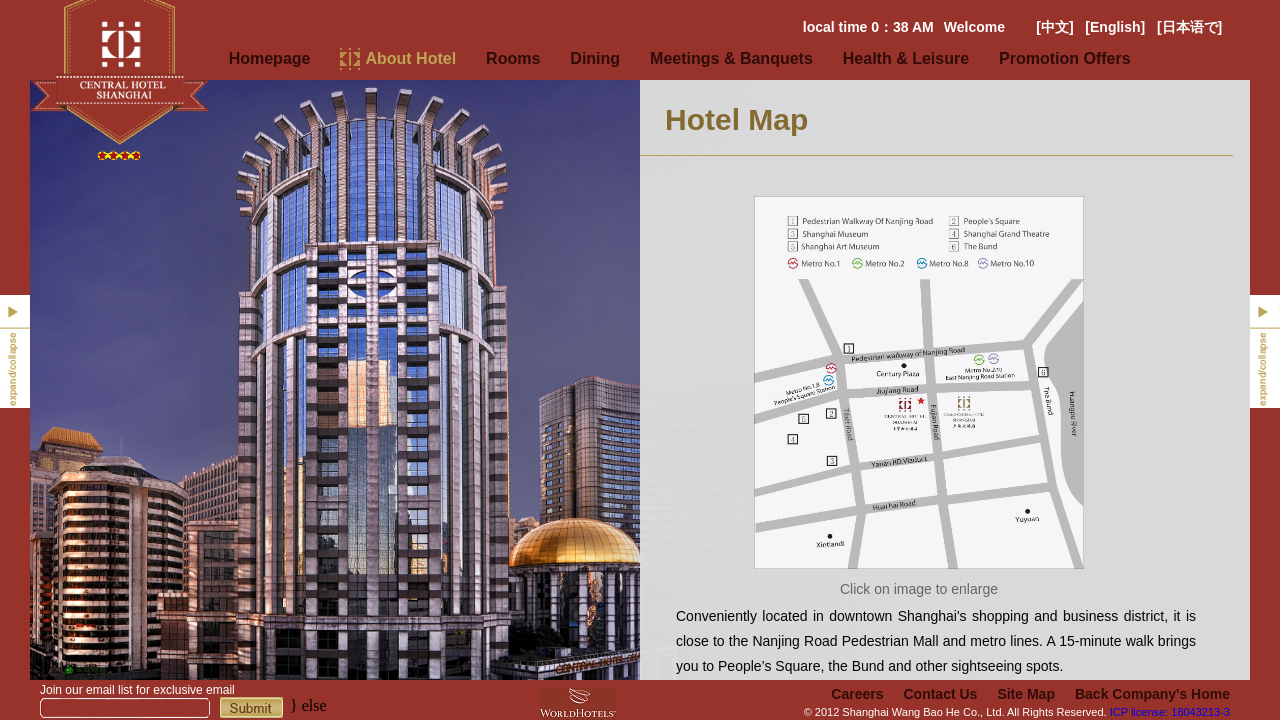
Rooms (513, 58)
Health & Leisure (906, 58)
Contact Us (940, 694)
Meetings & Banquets (731, 58)
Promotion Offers (1065, 58)
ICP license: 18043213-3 (1170, 712)
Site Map (1026, 694)
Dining (595, 58)
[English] (1115, 27)
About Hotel (410, 58)
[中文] (1054, 27)
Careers (857, 694)
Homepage (270, 58)
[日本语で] (1189, 27)
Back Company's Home (1152, 694)
